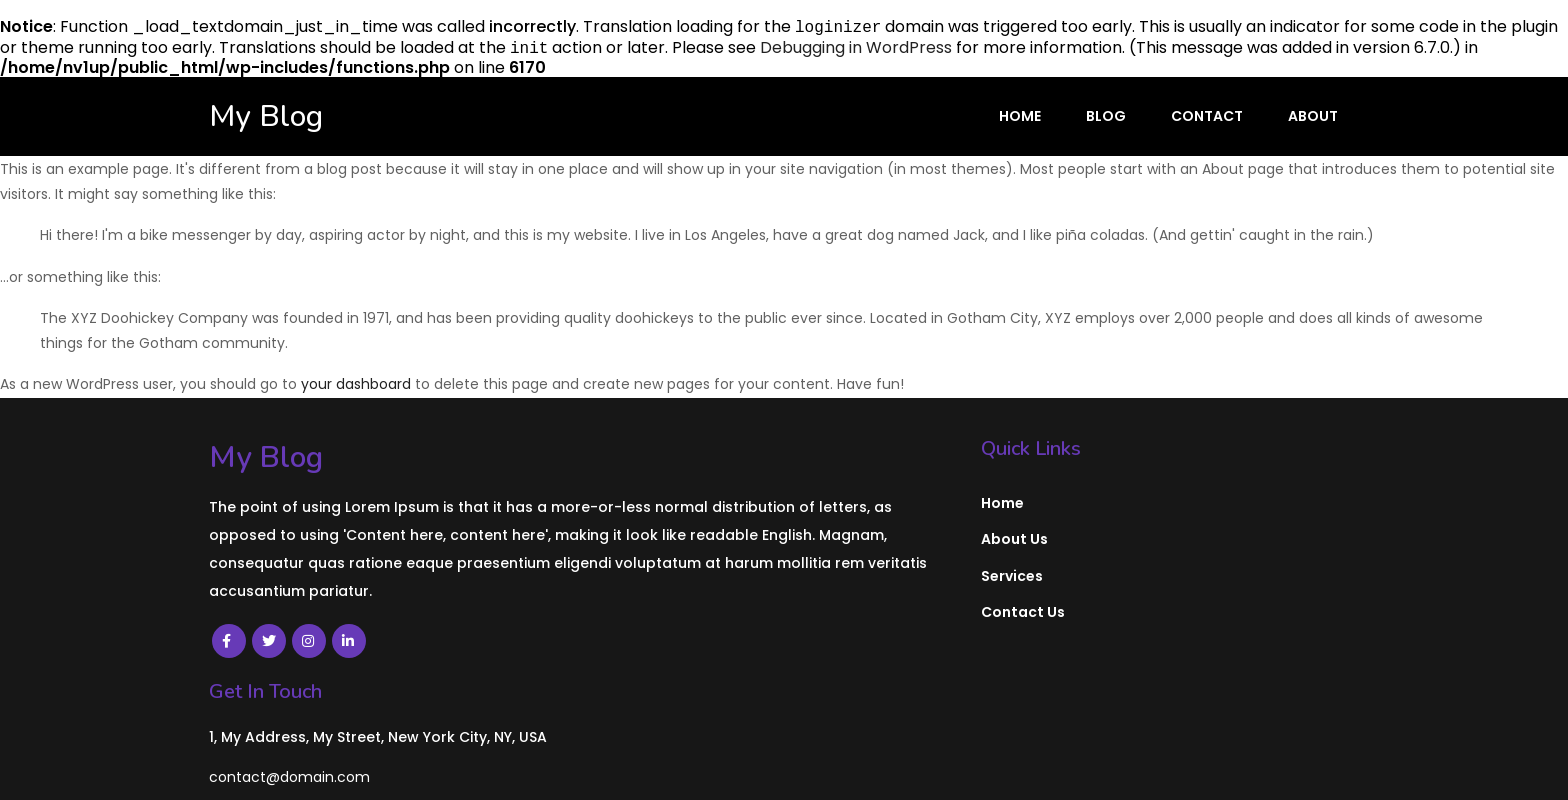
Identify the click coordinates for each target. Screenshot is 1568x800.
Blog (1106, 116)
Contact (1207, 116)
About (1313, 116)
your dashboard (356, 384)
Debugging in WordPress (856, 47)
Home (1020, 116)
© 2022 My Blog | (278, 768)
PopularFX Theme (417, 768)
